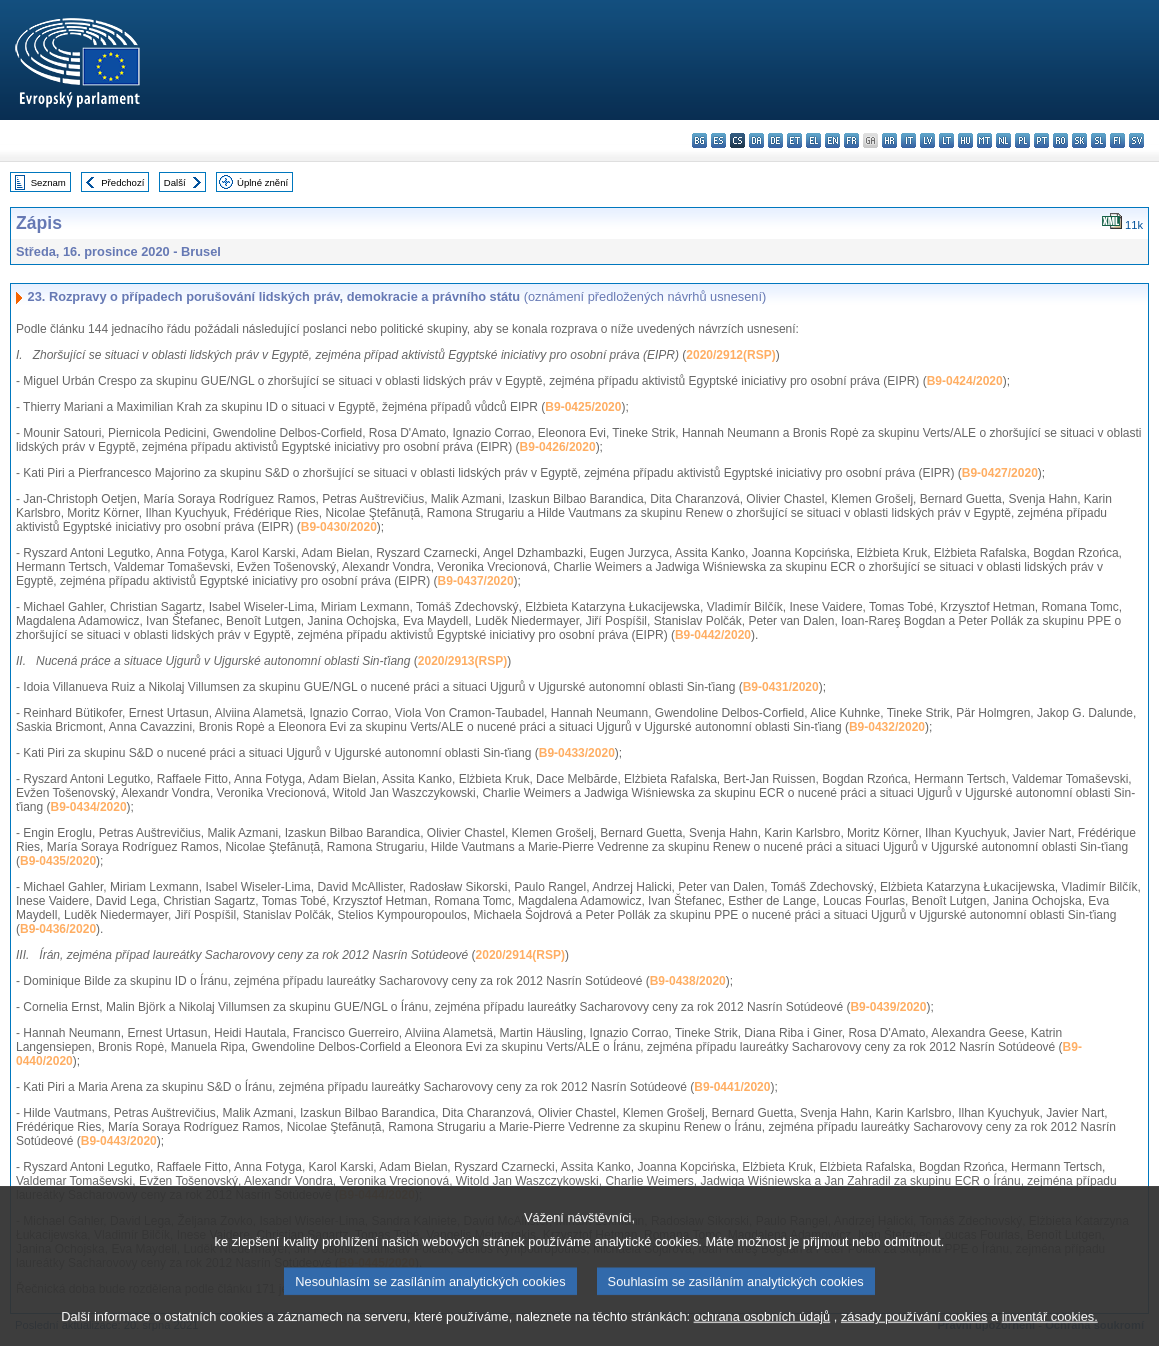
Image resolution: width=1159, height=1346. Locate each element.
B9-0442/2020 (713, 635)
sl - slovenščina (1098, 140)
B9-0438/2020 (688, 981)
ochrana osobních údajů (762, 1333)
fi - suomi (1117, 140)
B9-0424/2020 (965, 381)
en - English (832, 140)
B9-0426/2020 (558, 447)
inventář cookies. (1050, 1333)
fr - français (851, 140)
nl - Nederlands (1003, 140)
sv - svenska (1136, 140)
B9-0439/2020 (888, 1007)
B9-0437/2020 (476, 581)
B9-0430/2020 (339, 527)
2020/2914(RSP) (520, 955)
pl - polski (1022, 140)
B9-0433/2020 (577, 753)
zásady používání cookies (914, 1333)
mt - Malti (984, 140)
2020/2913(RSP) (462, 661)
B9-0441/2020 (732, 1087)
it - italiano (908, 140)
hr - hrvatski (889, 140)
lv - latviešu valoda (927, 140)
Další (175, 182)
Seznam (48, 182)
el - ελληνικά (813, 140)
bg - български (699, 140)
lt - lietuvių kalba (946, 140)
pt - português (1041, 140)
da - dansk (756, 140)
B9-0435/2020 (58, 861)
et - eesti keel (794, 140)
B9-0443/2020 (119, 1141)
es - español (718, 140)
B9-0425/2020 (583, 407)
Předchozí (122, 182)
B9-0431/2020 (781, 687)
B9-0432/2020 (887, 727)
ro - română (1060, 140)
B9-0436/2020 (58, 929)
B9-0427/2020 (1000, 473)
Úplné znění (262, 182)
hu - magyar (965, 140)
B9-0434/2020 (89, 807)
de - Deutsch (775, 140)
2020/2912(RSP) (730, 355)
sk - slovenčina (1079, 140)
